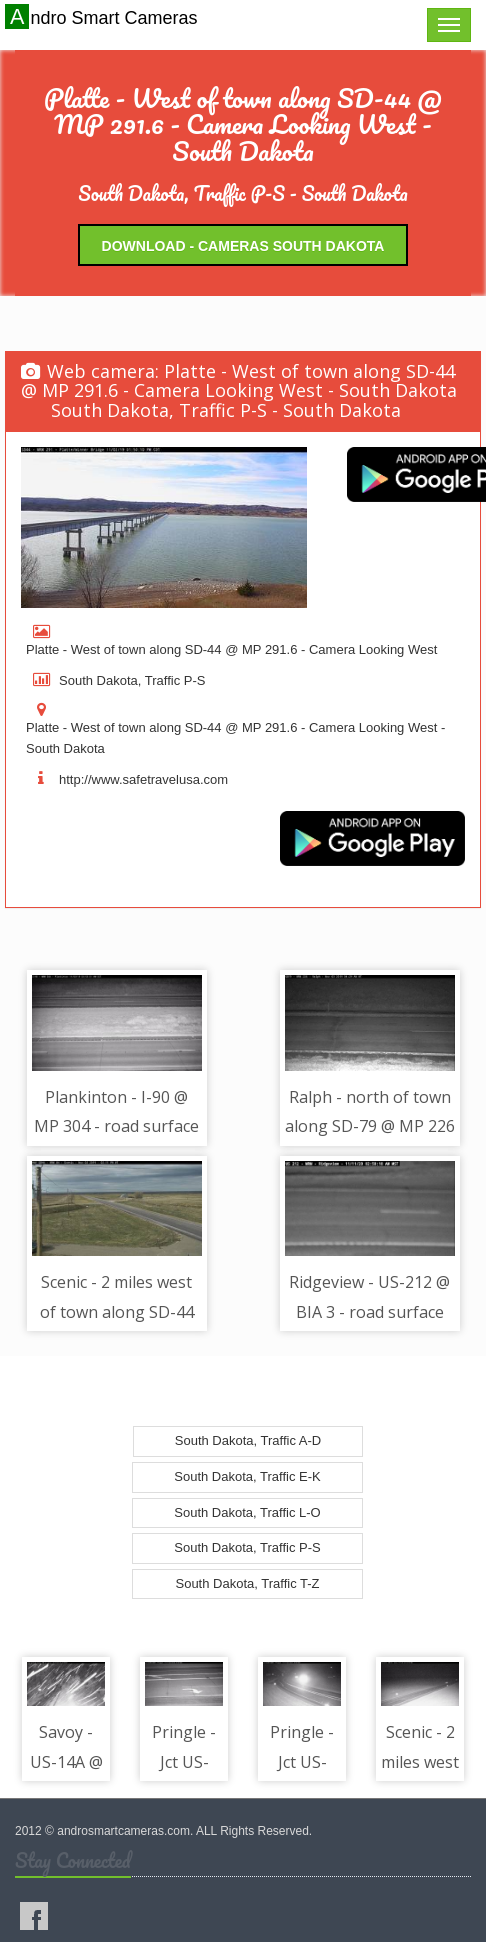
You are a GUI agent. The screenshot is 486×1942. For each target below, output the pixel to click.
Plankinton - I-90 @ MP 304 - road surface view (116, 1126)
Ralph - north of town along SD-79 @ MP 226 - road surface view (370, 1126)
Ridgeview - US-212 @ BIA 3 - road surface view (369, 1311)
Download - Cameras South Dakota (243, 246)
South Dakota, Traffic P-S (247, 1547)
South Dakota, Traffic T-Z (247, 1583)
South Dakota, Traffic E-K (247, 1476)
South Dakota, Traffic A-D (248, 1440)
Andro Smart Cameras (103, 17)
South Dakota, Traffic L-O (247, 1512)
